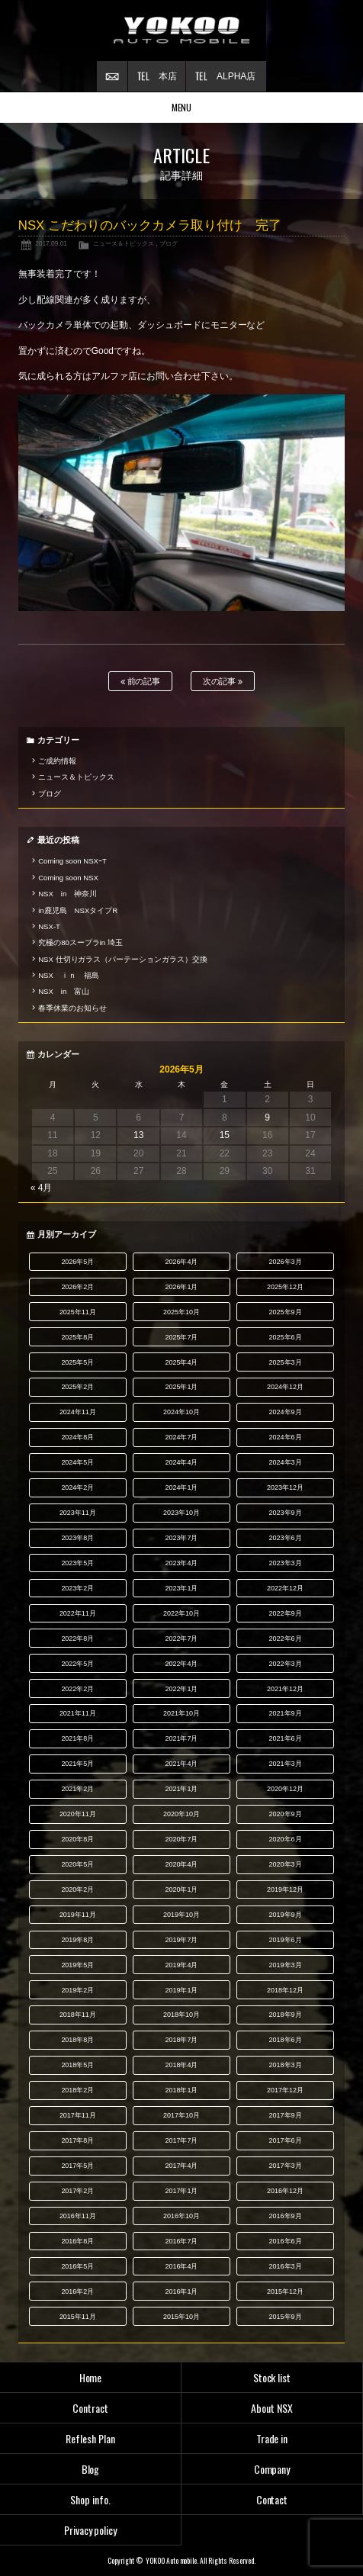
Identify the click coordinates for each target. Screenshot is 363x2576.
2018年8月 (77, 2040)
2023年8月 (77, 1538)
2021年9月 (285, 1713)
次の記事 (223, 682)
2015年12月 (285, 2291)
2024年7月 (181, 1437)
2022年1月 (181, 1689)
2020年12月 (285, 1789)
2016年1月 (181, 2291)
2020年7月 (181, 1839)
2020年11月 (77, 1814)
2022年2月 (77, 1689)
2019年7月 (181, 1940)
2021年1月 (181, 1789)
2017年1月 (181, 2191)
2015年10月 (181, 2316)
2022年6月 (285, 1638)
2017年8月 (77, 2140)
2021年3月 (285, 1763)
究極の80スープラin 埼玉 (80, 942)
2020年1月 (181, 1889)
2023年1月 (181, 1588)
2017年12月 (285, 2090)
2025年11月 (77, 1312)
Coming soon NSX (68, 877)
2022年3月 (285, 1663)
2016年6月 (285, 2241)
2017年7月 (181, 2140)
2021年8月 (77, 1738)
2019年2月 (77, 1990)
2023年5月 (77, 1563)
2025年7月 (181, 1337)
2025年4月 (181, 1362)
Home (90, 2377)
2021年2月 (77, 1789)
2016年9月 (285, 2216)
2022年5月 (77, 1663)
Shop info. (90, 2499)
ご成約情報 (57, 761)
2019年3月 (285, 1965)
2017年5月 (77, 2165)
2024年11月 (77, 1412)
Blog (91, 2469)
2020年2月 (77, 1889)
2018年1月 (181, 2090)
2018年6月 (285, 2040)
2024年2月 (77, 1487)
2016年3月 (285, 2266)
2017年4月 (181, 2165)
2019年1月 (181, 1990)
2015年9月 (285, 2316)
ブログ (168, 243)
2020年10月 (181, 1814)
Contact (272, 2499)
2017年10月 (181, 2115)
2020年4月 (181, 1864)
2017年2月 (77, 2191)
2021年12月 (285, 1689)
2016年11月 (77, 2216)
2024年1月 (181, 1487)
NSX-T (49, 926)
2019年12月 (285, 1889)
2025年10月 (181, 1312)
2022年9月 (285, 1613)
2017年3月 (285, 2165)
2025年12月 (285, 1287)
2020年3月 (285, 1864)
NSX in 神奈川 (67, 893)
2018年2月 (77, 2090)
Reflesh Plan (90, 2438)
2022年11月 (77, 1613)
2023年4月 (181, 1563)
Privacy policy (90, 2530)
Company (272, 2469)
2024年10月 (181, 1412)
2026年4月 (181, 1261)
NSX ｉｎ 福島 (68, 975)
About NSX (272, 2408)
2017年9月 (285, 2115)
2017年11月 (77, 2115)
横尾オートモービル (181, 30)
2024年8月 (77, 1437)
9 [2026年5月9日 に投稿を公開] (267, 1117)
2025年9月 (285, 1312)
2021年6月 (285, 1738)
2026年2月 (77, 1287)
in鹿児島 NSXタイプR (77, 910)
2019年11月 (77, 1914)
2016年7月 (181, 2241)
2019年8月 (77, 1940)
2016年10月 (181, 2216)
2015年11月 (77, 2316)
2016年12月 (285, 2191)
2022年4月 (181, 1663)
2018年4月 (181, 2065)
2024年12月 (285, 1387)
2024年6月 (285, 1437)
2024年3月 (285, 1462)
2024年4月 (181, 1462)
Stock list (272, 2377)
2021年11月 (77, 1713)
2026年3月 (285, 1261)
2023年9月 (285, 1512)
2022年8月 (77, 1638)
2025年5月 (77, 1362)
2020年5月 (77, 1864)
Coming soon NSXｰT (72, 861)
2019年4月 (181, 1965)
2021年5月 (77, 1763)
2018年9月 (285, 2014)
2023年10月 (181, 1512)
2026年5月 (77, 1261)
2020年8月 (77, 1839)
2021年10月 (181, 1713)
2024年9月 (285, 1412)
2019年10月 (181, 1914)
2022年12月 (285, 1588)
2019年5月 (77, 1965)
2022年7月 (181, 1638)
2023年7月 (181, 1538)
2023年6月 (285, 1538)
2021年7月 (181, 1738)
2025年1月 (181, 1387)
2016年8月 (77, 2241)
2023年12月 (285, 1487)
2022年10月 (181, 1613)
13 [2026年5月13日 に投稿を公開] (138, 1135)
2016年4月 (181, 2266)
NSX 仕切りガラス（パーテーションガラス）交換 (122, 959)
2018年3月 (285, 2065)
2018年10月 (181, 2014)
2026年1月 (181, 1287)
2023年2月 (77, 1588)
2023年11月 (77, 1512)
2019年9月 (285, 1914)
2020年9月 (285, 1814)
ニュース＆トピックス (123, 243)
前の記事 (140, 682)
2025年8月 (77, 1337)
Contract (90, 2408)
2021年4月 (181, 1763)
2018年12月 (285, 1990)
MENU (182, 107)
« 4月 (42, 1187)
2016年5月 (77, 2266)
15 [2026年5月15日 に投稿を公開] (225, 1135)
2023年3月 (285, 1563)
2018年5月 (77, 2065)
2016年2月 (77, 2291)
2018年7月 (181, 2040)
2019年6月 (285, 1940)
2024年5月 (77, 1462)
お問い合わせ (112, 76)
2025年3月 (285, 1362)
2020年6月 (285, 1839)
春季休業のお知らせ (72, 1008)
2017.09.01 (51, 243)
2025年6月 (285, 1337)
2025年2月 (77, 1387)
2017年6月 (285, 2140)
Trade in (272, 2438)
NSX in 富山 (63, 991)
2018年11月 (77, 2014)
